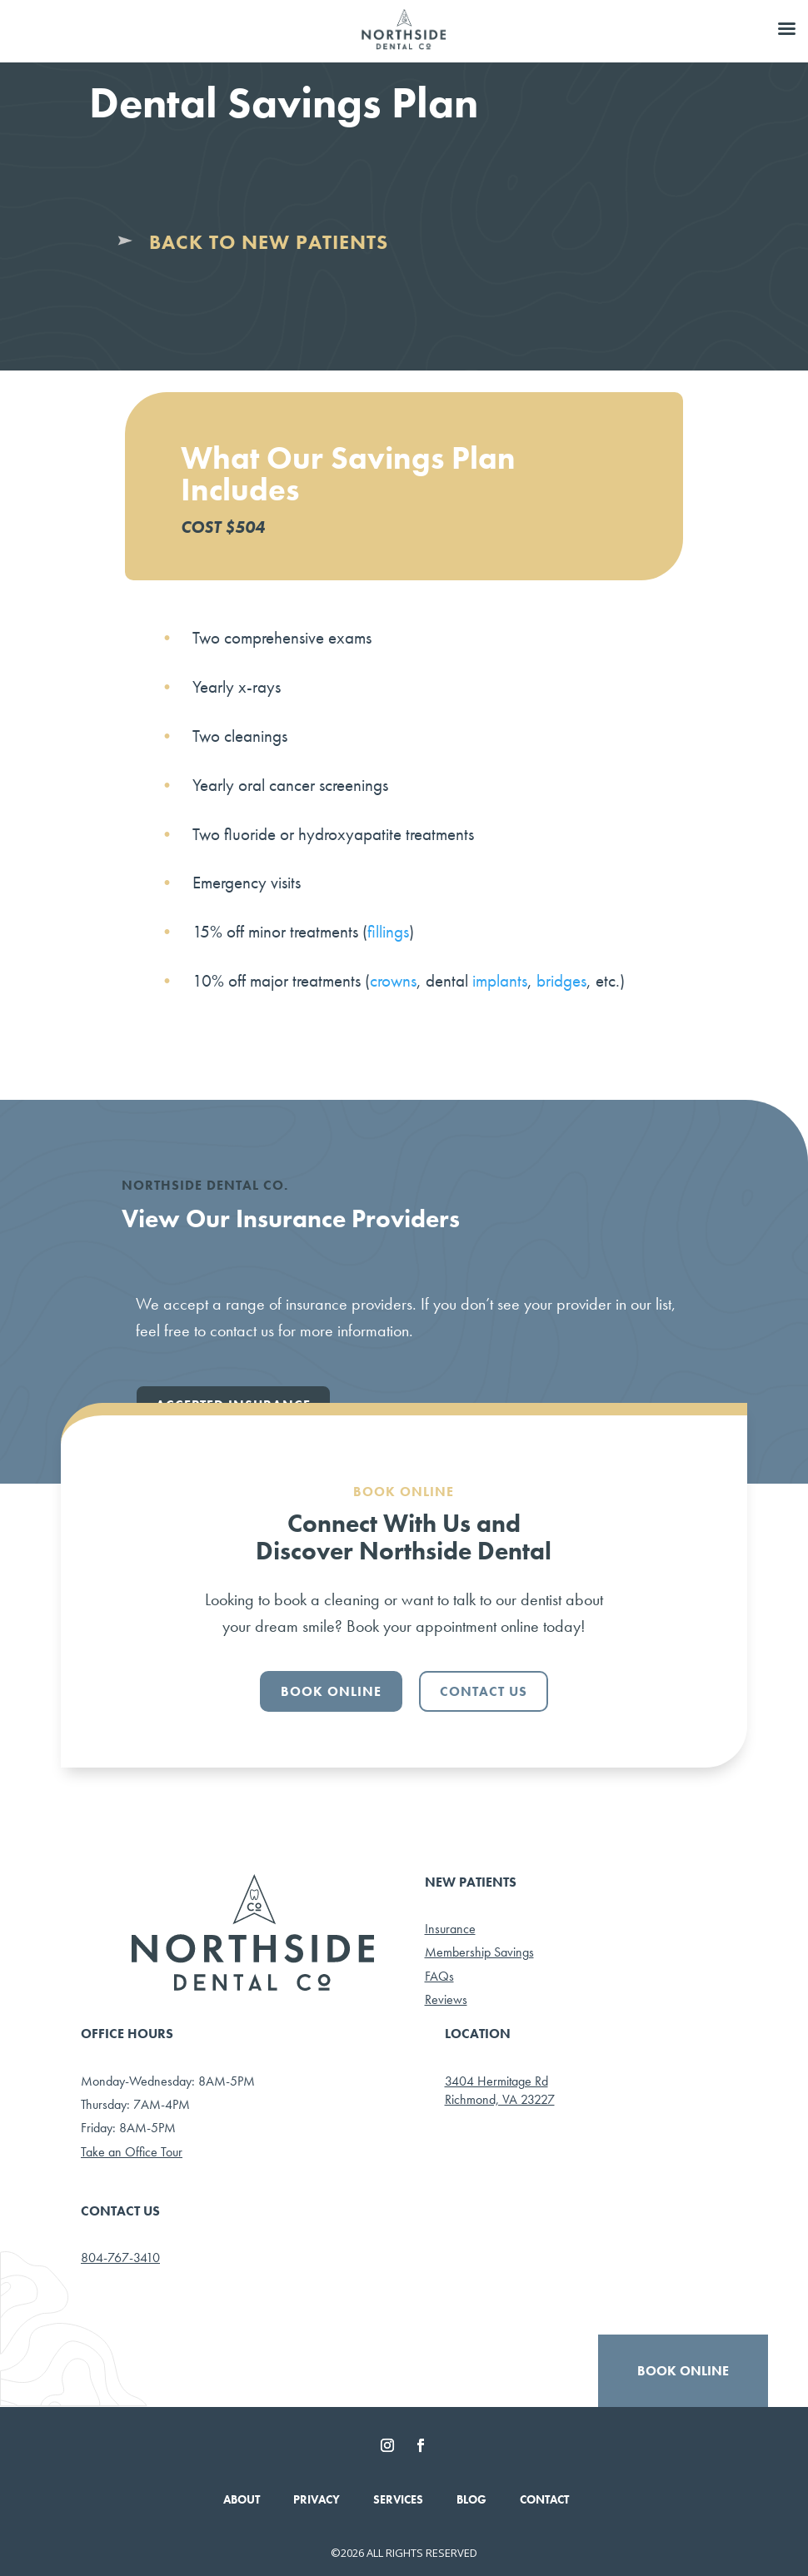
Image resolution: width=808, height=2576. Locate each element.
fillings (388, 931)
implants (499, 980)
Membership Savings (479, 1952)
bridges (561, 980)
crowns (393, 980)
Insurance (450, 1928)
